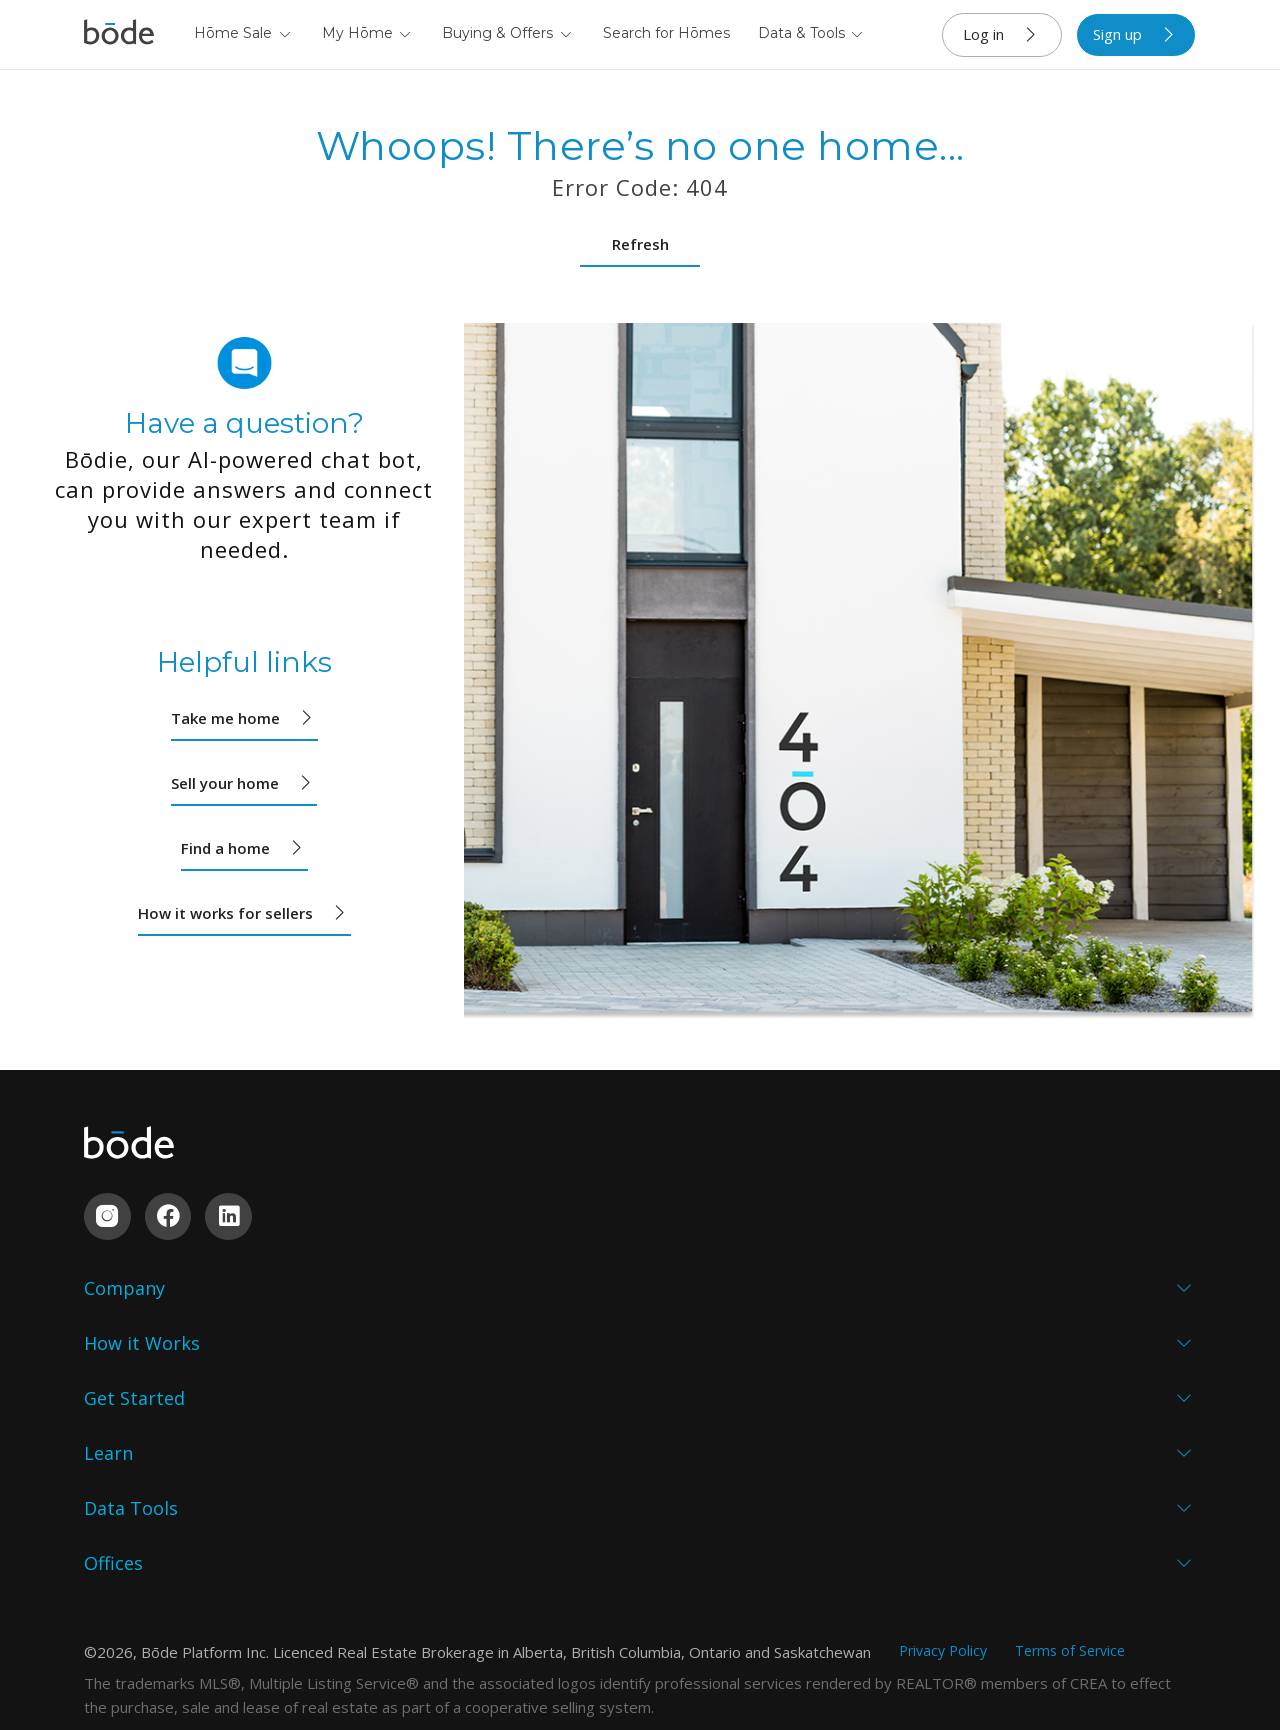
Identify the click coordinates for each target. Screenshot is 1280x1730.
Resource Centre (716, 1473)
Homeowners (514, 1321)
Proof (105, 1397)
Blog (671, 1397)
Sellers (299, 1321)
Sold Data (880, 1359)
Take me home (244, 718)
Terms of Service (1070, 1633)
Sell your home (244, 783)
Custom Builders (336, 1397)
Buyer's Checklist (718, 1359)
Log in (1002, 35)
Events (679, 1435)
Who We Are (130, 1359)
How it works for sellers (244, 913)
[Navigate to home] (119, 34)
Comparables (894, 1435)
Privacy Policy (943, 1633)
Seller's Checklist (716, 1321)
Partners (117, 1435)
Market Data (891, 1397)
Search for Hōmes (666, 33)
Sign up (1136, 35)
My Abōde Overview (918, 1321)
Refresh (640, 244)
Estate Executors (526, 1397)
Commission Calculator (890, 1485)
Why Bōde (122, 1321)
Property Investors (535, 1435)
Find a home (244, 848)
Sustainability (134, 1473)
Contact (113, 1511)
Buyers (300, 1359)
